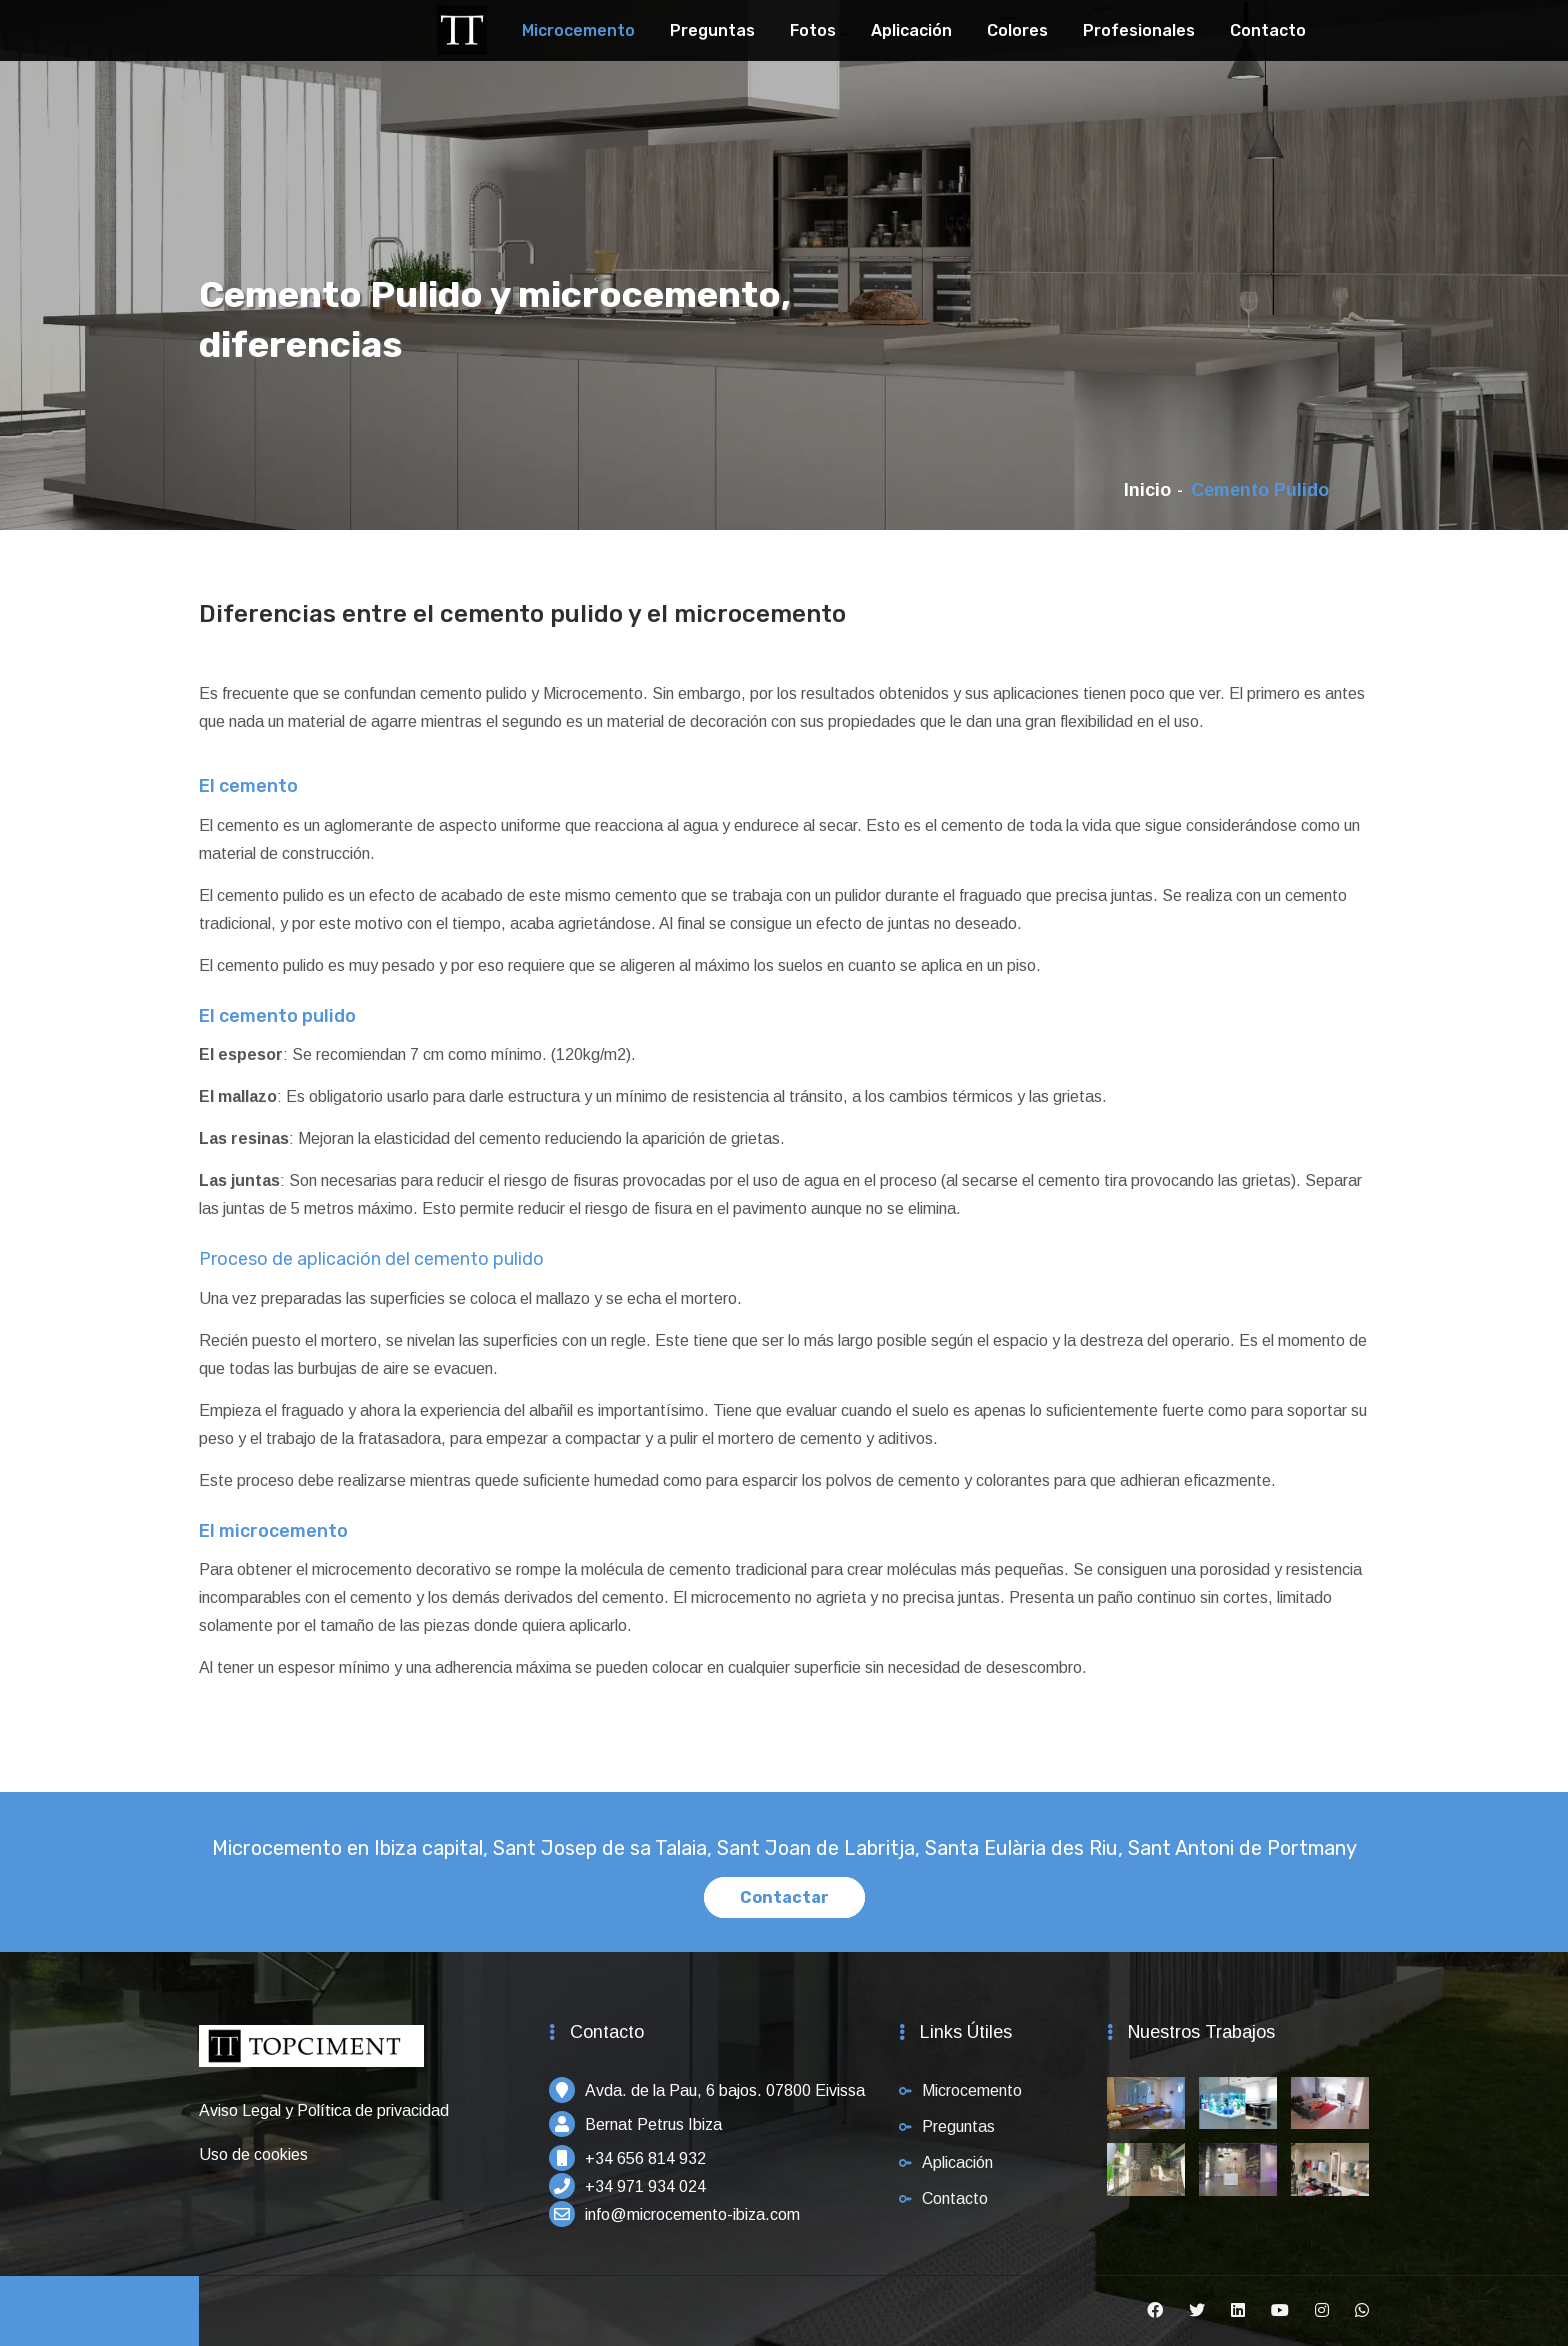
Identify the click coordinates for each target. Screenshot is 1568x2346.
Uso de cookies (253, 2154)
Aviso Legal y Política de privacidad (324, 2110)
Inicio (1147, 490)
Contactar (784, 1897)
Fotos (813, 30)
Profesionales (1139, 30)
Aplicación (911, 30)
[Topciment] (462, 27)
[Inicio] (311, 2055)
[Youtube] (1280, 2311)
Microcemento (578, 30)
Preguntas (712, 30)
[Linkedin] (1238, 2311)
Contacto (1268, 30)
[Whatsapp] (1362, 2311)
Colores (1017, 30)
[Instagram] (1322, 2311)
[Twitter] (1197, 2311)
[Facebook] (1155, 2311)
